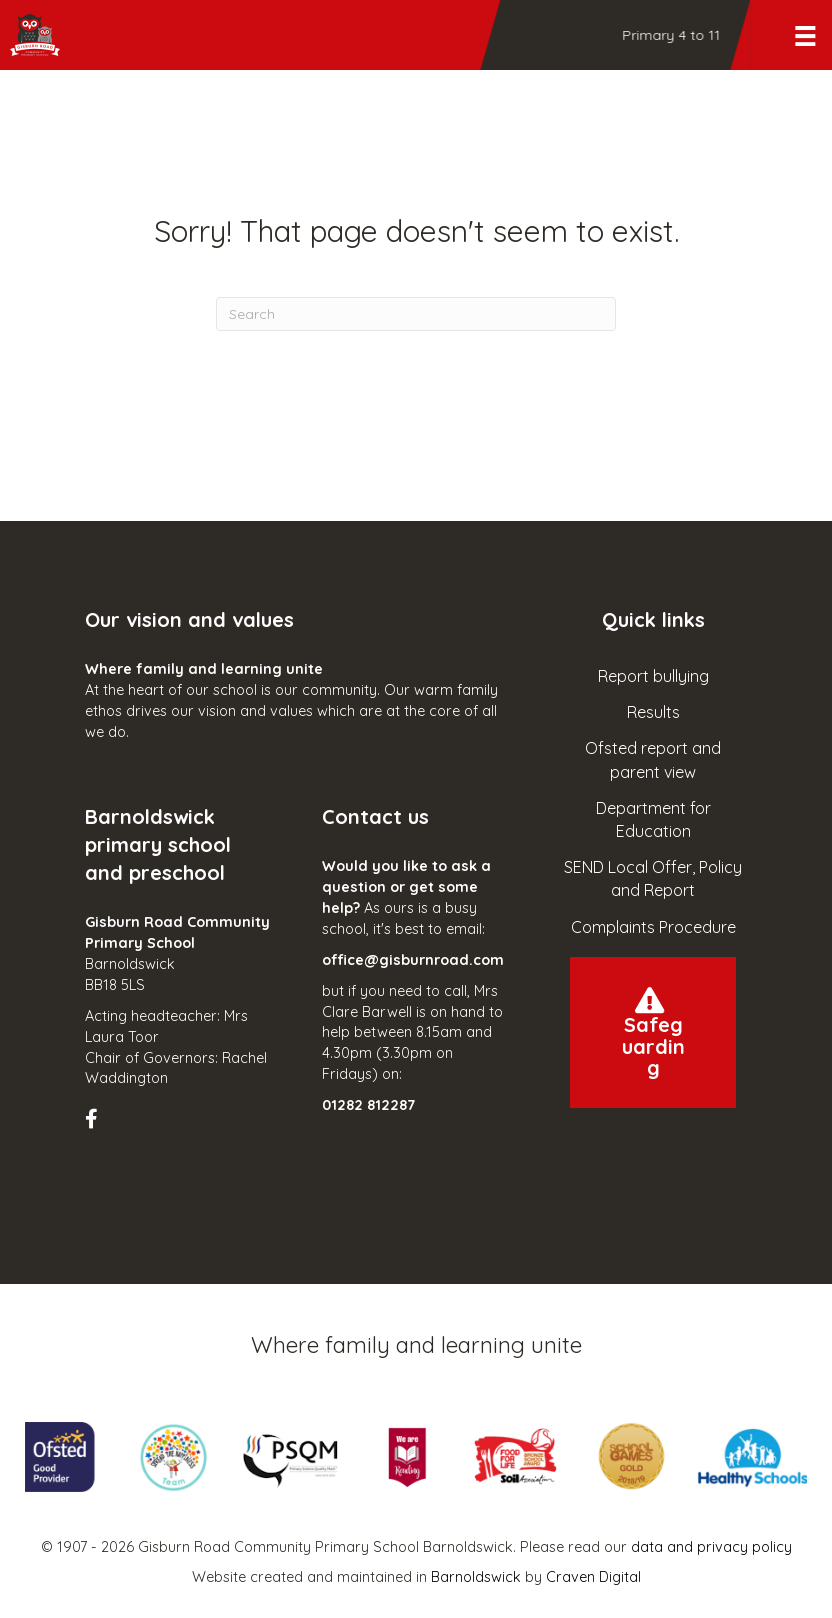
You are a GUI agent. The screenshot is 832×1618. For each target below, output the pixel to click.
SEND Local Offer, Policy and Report (653, 878)
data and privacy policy (711, 1547)
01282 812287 (368, 1105)
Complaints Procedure (653, 927)
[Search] (416, 314)
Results (653, 712)
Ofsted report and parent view (653, 759)
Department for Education (653, 819)
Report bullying (653, 676)
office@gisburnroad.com (413, 960)
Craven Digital (593, 1577)
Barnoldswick (476, 1577)
